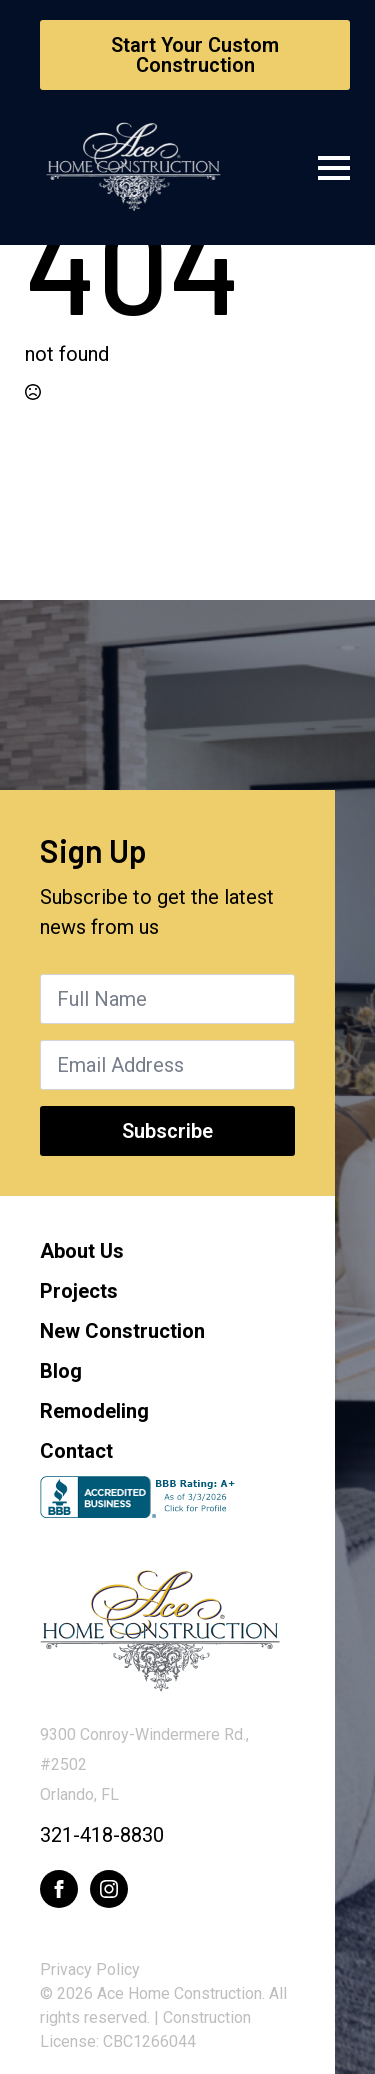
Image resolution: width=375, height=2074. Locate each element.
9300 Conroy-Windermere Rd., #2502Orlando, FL (144, 1764)
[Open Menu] (334, 168)
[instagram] (109, 1889)
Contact (76, 1451)
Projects (79, 1291)
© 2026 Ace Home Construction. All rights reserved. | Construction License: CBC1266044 (163, 2017)
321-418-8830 (102, 1835)
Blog (61, 1371)
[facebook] (59, 1889)
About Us (82, 1251)
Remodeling (94, 1411)
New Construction (122, 1331)
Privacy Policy (90, 1969)
